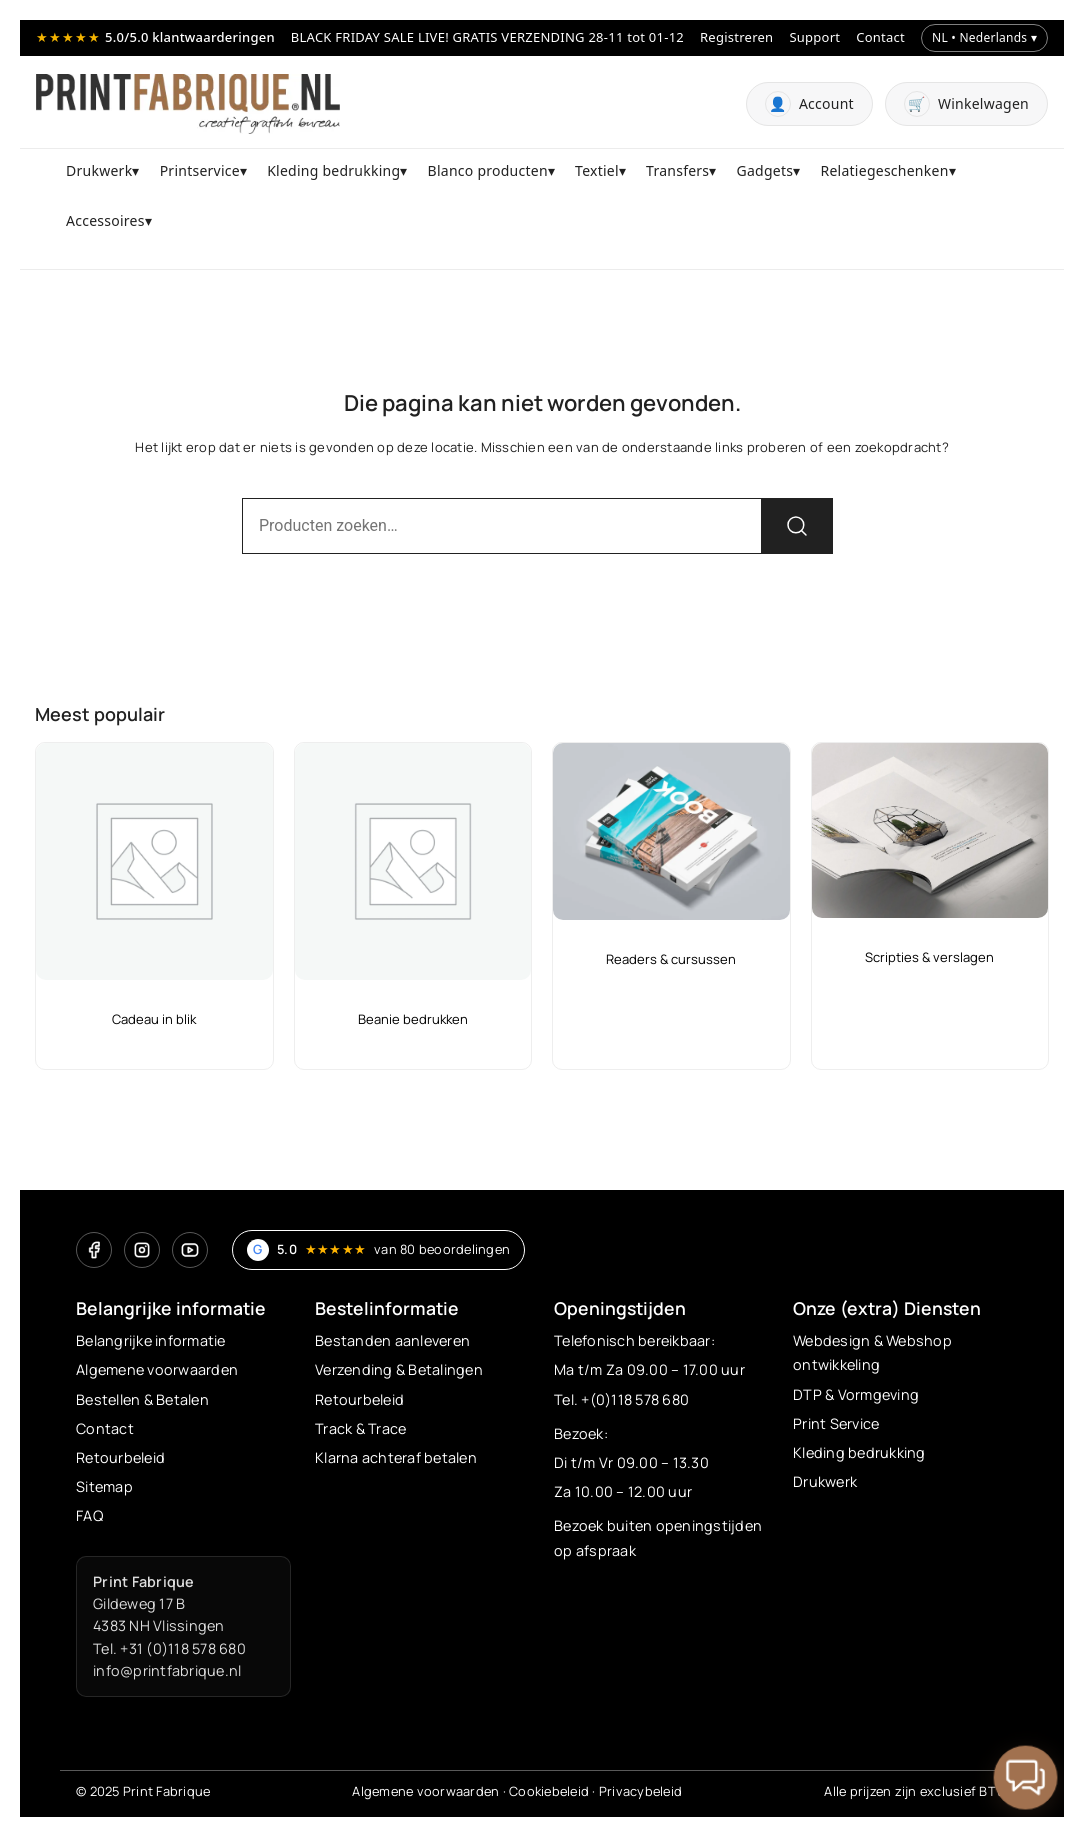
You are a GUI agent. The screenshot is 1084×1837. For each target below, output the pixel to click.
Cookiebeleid (549, 1791)
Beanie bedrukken (413, 1019)
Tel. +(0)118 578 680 (621, 1399)
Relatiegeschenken (885, 170)
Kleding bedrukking (333, 170)
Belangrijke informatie (151, 1340)
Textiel (597, 170)
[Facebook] (94, 1250)
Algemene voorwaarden (157, 1369)
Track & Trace (360, 1428)
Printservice (200, 170)
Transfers (677, 170)
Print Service (836, 1423)
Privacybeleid (640, 1791)
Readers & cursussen (671, 959)
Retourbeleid (120, 1457)
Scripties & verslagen (929, 957)
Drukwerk (99, 170)
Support (814, 37)
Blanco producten (488, 170)
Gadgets (765, 170)
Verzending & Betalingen (399, 1369)
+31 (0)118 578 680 (183, 1648)
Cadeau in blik (154, 1019)
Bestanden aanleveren (392, 1340)
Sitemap (104, 1486)
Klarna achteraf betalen (396, 1457)
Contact (880, 37)
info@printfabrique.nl (167, 1670)
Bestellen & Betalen (142, 1399)
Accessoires (105, 220)
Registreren (736, 37)
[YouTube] (190, 1250)
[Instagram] (142, 1250)
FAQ (89, 1515)
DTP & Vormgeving (856, 1394)
